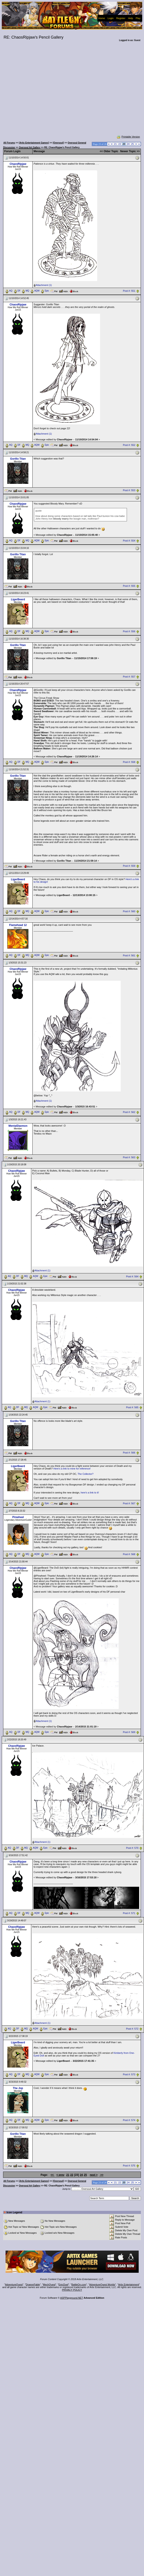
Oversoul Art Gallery (29, 147)
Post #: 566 (129, 1452)
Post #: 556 (129, 631)
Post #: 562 (129, 1112)
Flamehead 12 (18, 925)
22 (119, 144)
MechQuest (49, 2284)
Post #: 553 (129, 490)
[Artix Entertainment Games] (34, 143)
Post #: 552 (129, 445)
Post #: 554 (129, 540)
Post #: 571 (129, 1913)
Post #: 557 (129, 677)
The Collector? (86, 1474)
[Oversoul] (58, 143)
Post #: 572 (132, 2029)
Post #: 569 (129, 1732)
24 (128, 144)
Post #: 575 (129, 2165)
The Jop (18, 2088)
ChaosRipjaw (18, 163)
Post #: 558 (129, 762)
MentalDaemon (17, 1125)
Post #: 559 (129, 866)
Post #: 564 (132, 1276)
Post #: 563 (129, 1157)
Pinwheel (18, 1517)
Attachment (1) (44, 285)
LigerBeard (18, 599)
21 (115, 144)
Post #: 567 (129, 1503)
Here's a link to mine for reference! (72, 1468)
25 (132, 144)
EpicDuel (63, 2284)
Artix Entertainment (128, 2284)
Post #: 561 (129, 955)
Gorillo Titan (18, 458)
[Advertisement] (43, 91)
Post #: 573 (129, 2074)
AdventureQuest (14, 2284)
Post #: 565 (132, 1407)
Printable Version (128, 136)
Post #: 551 (129, 291)
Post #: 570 (132, 1848)
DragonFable (33, 2284)
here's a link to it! (90, 1492)
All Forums (9, 143)
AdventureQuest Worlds (102, 2284)
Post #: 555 (129, 586)
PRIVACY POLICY (72, 2289)
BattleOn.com (78, 2284)
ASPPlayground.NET (71, 2297)
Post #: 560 (129, 911)
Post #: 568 (129, 1554)
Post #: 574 (129, 2120)
